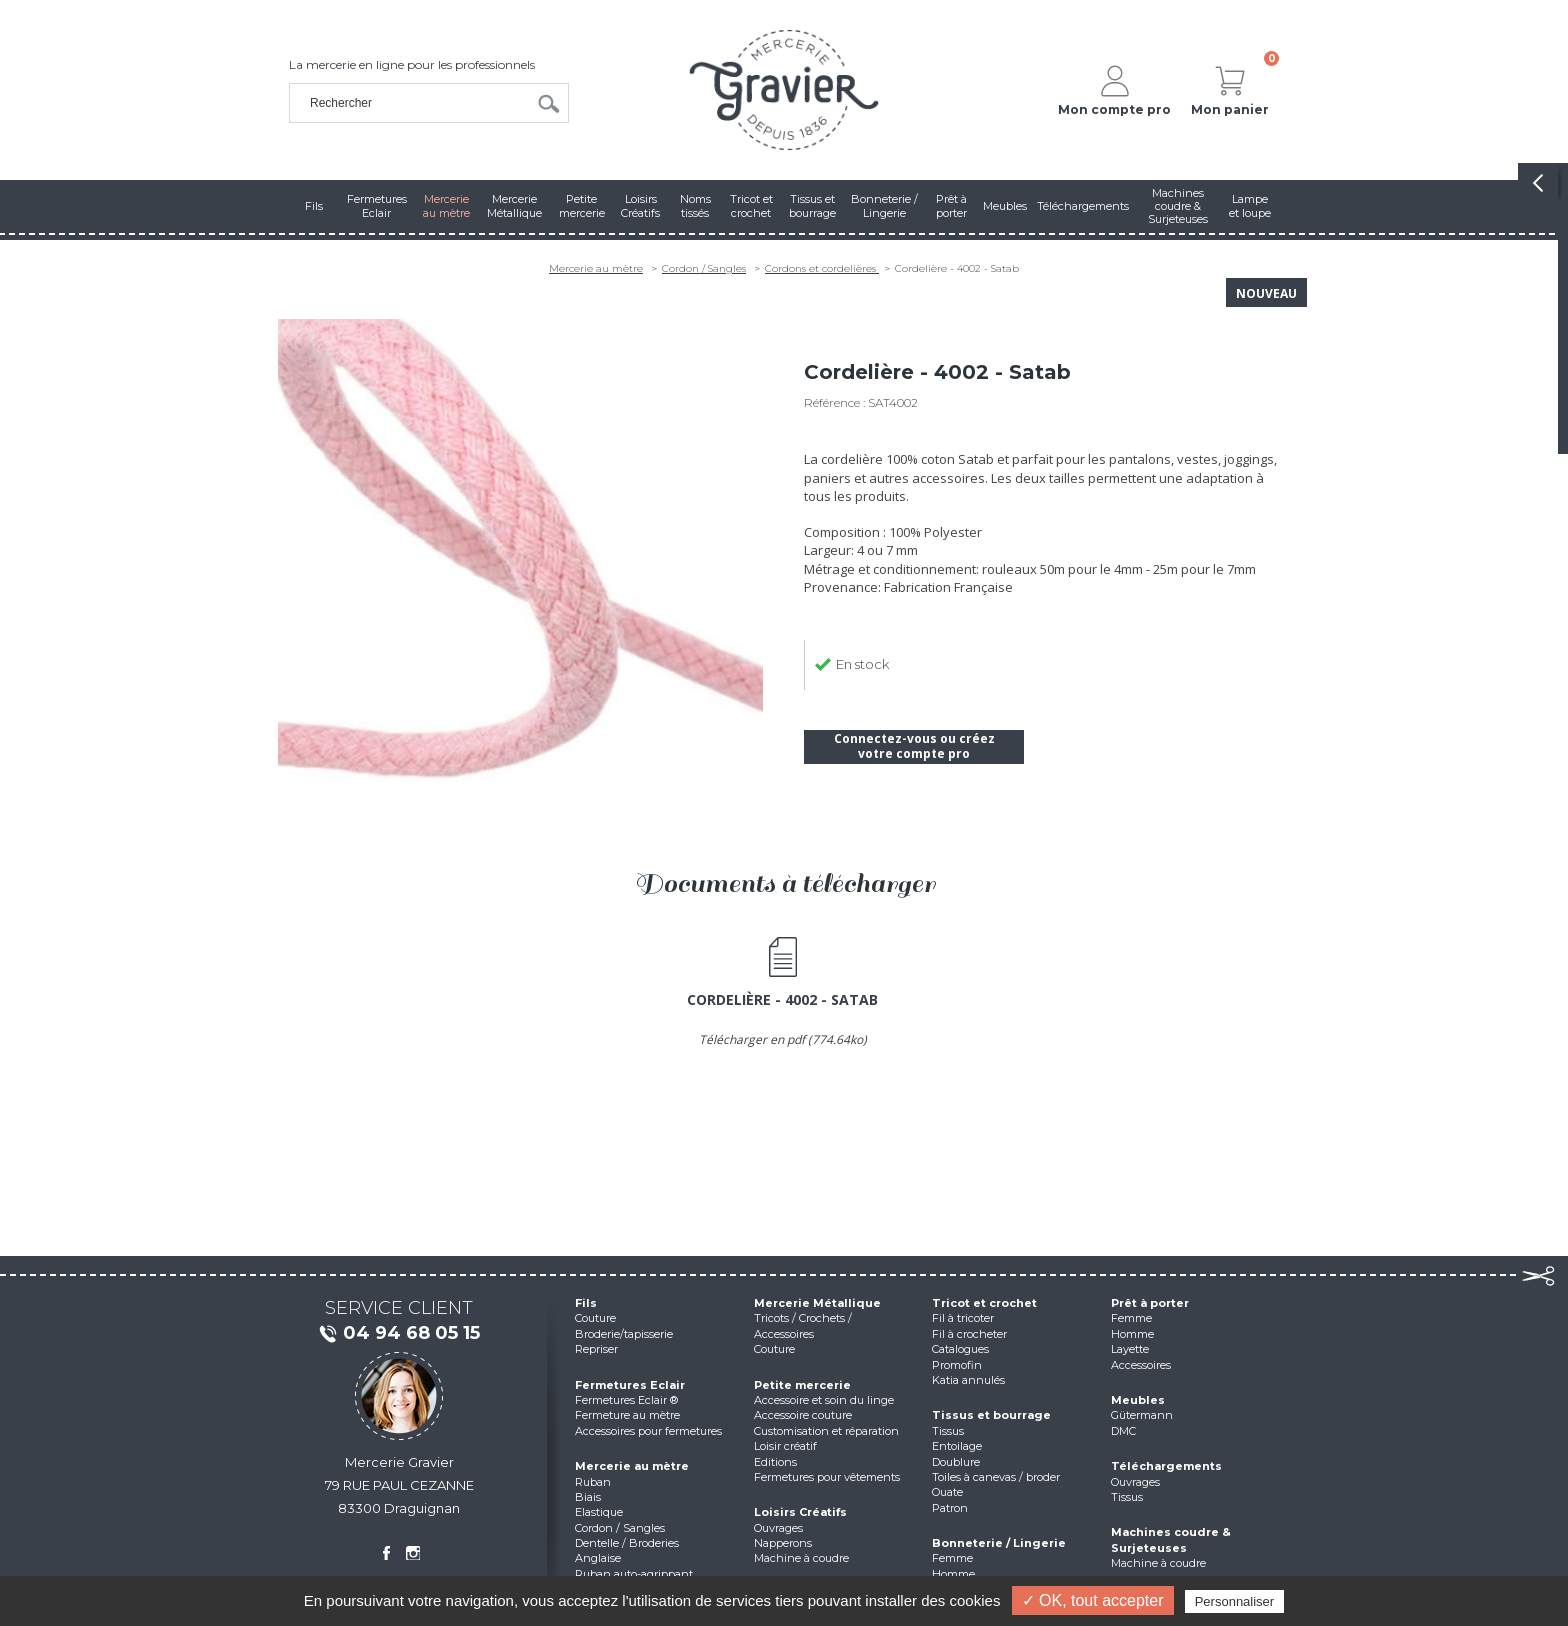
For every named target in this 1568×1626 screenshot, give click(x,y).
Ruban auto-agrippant (634, 1574)
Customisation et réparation (826, 1431)
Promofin (957, 1365)
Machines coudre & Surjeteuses (1171, 1539)
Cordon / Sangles (704, 268)
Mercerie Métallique (817, 1303)
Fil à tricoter (963, 1318)
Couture (595, 1318)
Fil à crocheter (969, 1334)
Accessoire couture (803, 1415)
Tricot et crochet (984, 1303)
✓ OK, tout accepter (1093, 1600)
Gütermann (1142, 1415)
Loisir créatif (785, 1446)
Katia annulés (968, 1380)
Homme (953, 1574)
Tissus (948, 1431)
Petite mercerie (802, 1385)
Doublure (956, 1462)
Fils (586, 1303)
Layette (1130, 1349)
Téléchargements (1166, 1466)
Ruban (593, 1482)
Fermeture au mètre (627, 1415)
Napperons (783, 1543)
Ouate (947, 1492)
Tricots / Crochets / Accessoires (803, 1325)
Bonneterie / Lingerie (999, 1543)
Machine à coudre (801, 1558)
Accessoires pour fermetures (648, 1431)
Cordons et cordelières (822, 268)
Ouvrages (778, 1528)
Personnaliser (1235, 1601)
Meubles (1138, 1400)
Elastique (599, 1512)
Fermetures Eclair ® (626, 1400)
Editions (775, 1462)
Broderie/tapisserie (624, 1334)
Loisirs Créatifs (800, 1512)
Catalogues (960, 1349)
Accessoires (1141, 1365)
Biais (588, 1497)
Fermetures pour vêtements (827, 1477)
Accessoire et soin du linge (824, 1400)
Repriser (596, 1349)
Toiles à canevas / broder (996, 1477)
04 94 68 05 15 (399, 1334)
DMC (1123, 1431)
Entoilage (957, 1446)
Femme (952, 1558)
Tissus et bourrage (991, 1415)
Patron (950, 1508)
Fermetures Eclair (630, 1385)
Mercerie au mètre (596, 268)
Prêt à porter (1150, 1303)
